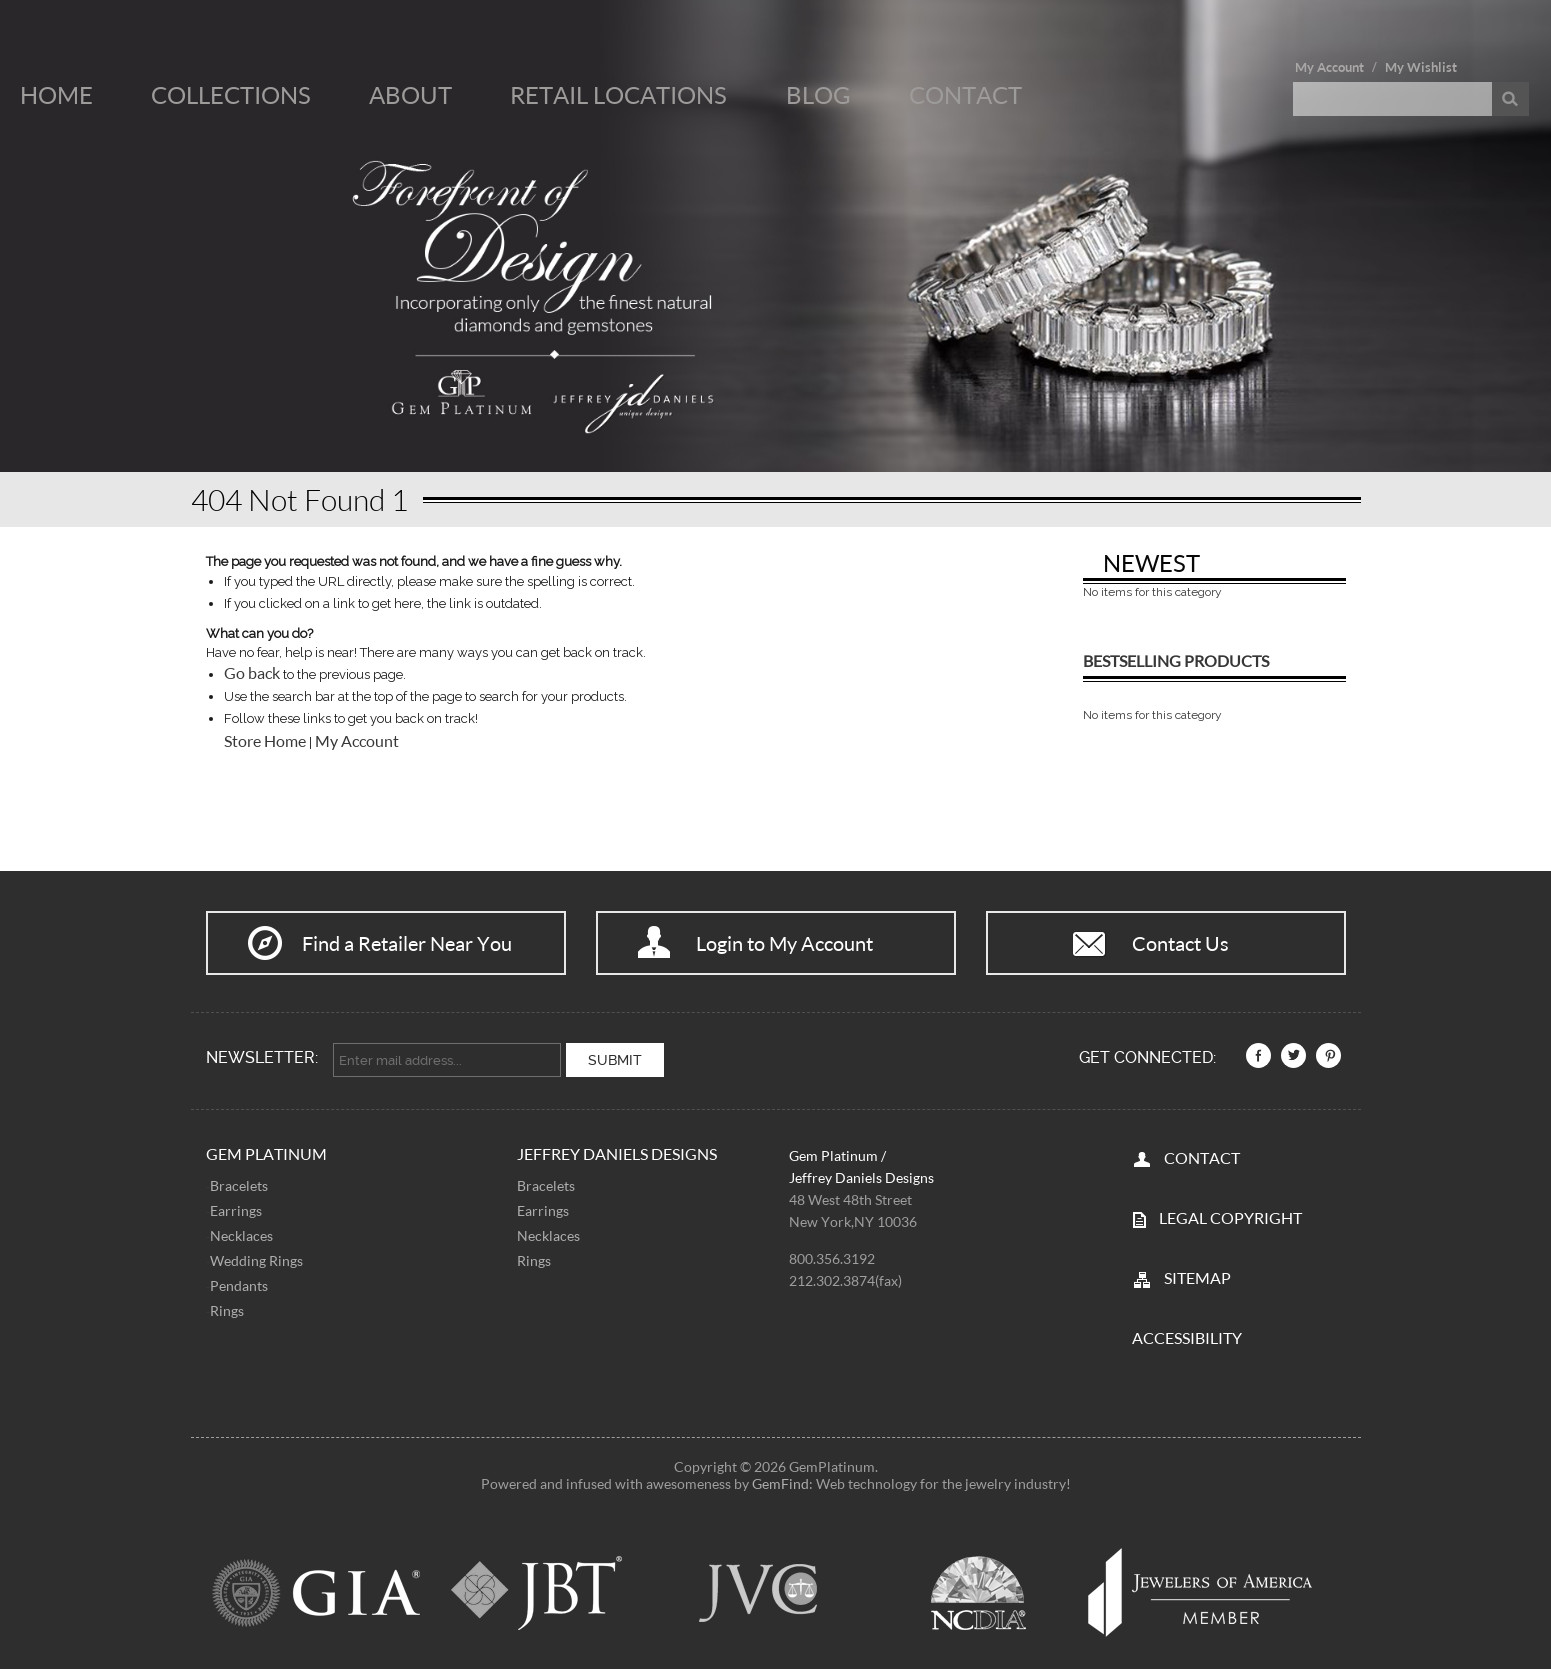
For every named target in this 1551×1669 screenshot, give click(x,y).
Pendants (239, 1280)
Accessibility (1187, 1332)
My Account (1329, 67)
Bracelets (239, 1180)
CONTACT (1202, 1152)
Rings (227, 1305)
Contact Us (1180, 943)
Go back (252, 673)
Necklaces (241, 1230)
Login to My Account (784, 943)
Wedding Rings (256, 1255)
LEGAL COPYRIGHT (1230, 1212)
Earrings (236, 1205)
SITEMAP (1197, 1272)
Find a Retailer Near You (407, 943)
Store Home (265, 741)
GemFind (780, 1478)
